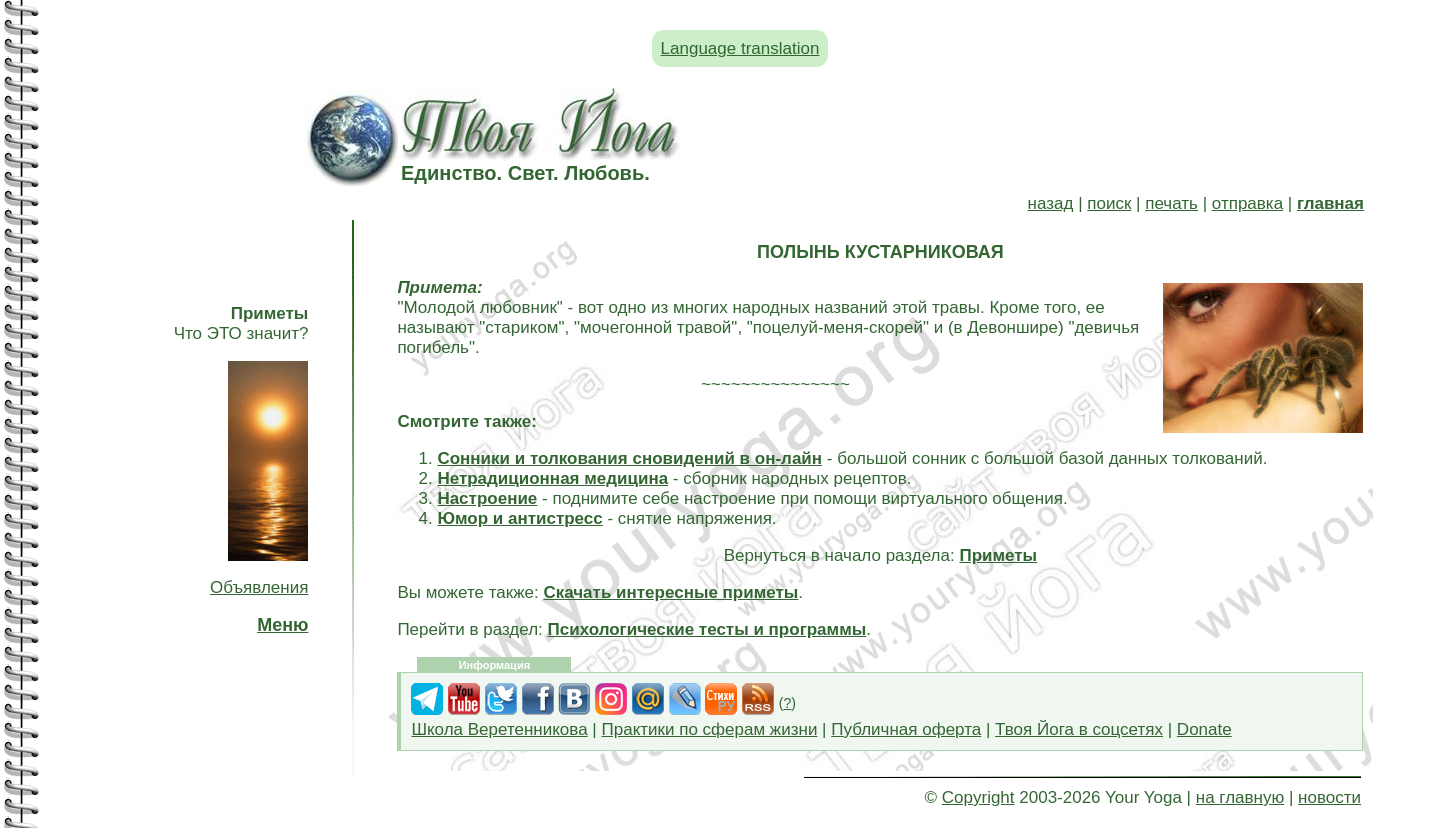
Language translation (740, 48)
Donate (1204, 729)
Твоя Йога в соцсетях (1079, 729)
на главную (1240, 797)
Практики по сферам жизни (710, 729)
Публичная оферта (906, 729)
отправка (1247, 203)
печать (1171, 203)
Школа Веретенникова (499, 729)
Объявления (259, 587)
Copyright (978, 797)
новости (1329, 797)
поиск (1109, 203)
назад (1051, 203)
